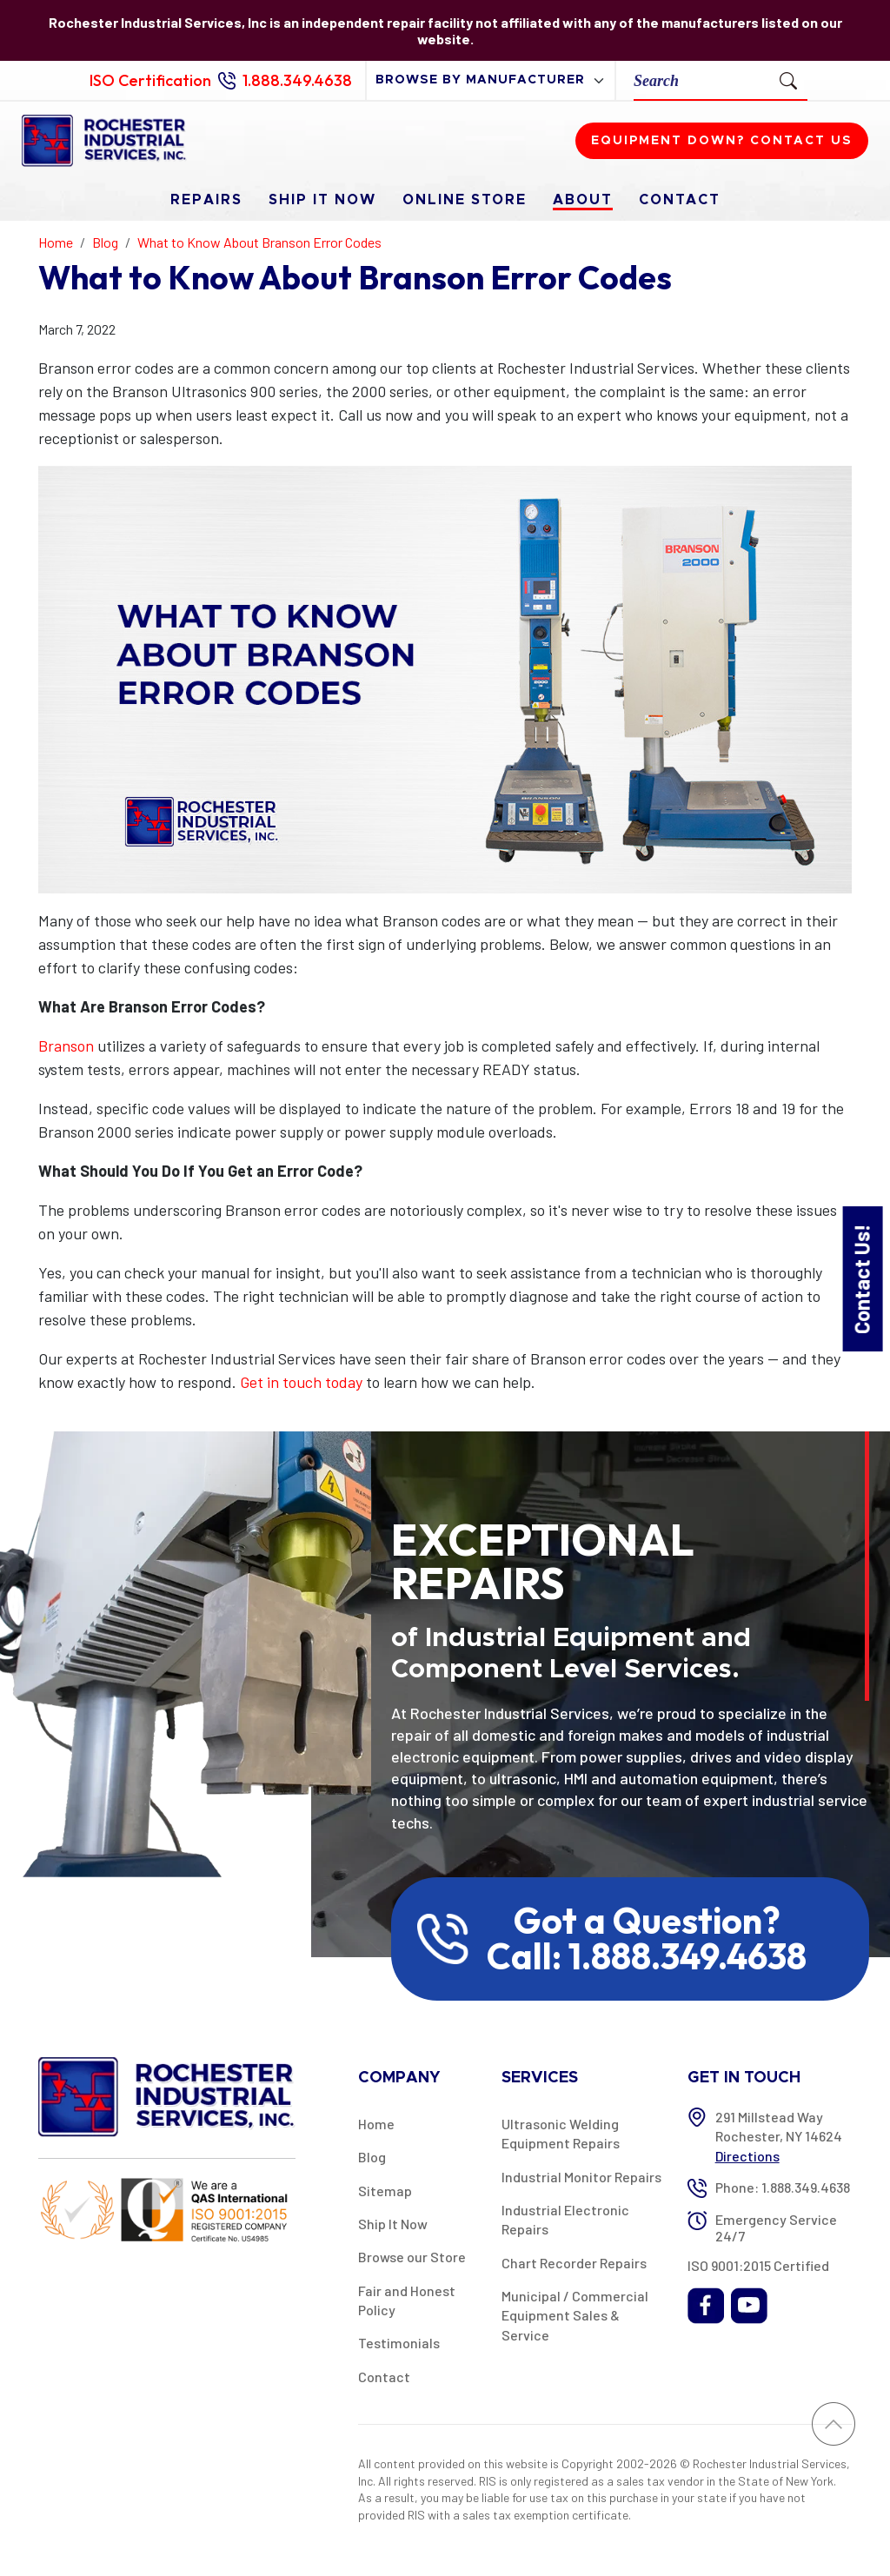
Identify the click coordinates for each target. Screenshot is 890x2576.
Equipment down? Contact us (722, 141)
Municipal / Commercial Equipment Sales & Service (574, 2315)
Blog (372, 2156)
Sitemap (385, 2190)
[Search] (702, 80)
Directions (747, 2156)
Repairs (206, 200)
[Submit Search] (788, 80)
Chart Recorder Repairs (574, 2262)
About (583, 200)
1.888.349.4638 (297, 80)
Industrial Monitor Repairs (581, 2176)
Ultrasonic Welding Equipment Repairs (560, 2133)
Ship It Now (322, 200)
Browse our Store (412, 2256)
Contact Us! (861, 1279)
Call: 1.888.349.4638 (647, 1956)
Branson (66, 1045)
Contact (680, 200)
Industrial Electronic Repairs (565, 2219)
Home (376, 2123)
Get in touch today (301, 1381)
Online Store (464, 200)
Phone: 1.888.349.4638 (782, 2187)
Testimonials (399, 2342)
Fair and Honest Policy (406, 2300)
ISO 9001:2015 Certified (758, 2265)
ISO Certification (150, 80)
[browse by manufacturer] (490, 80)
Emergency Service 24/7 (776, 2227)
